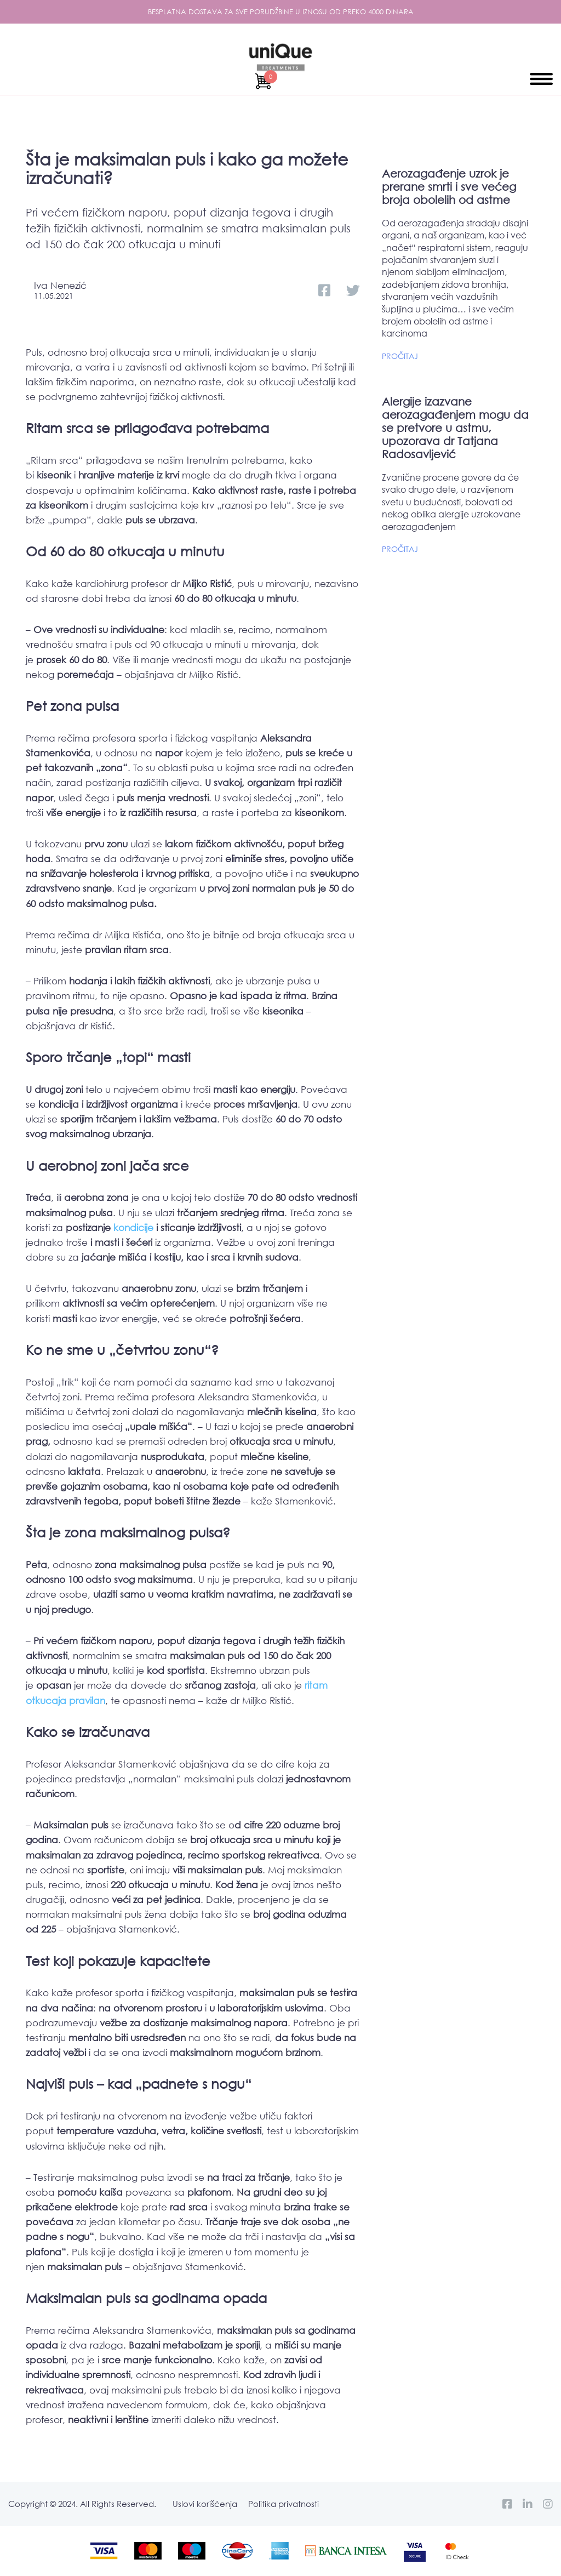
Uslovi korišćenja (205, 2504)
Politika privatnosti (283, 2504)
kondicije (133, 1227)
